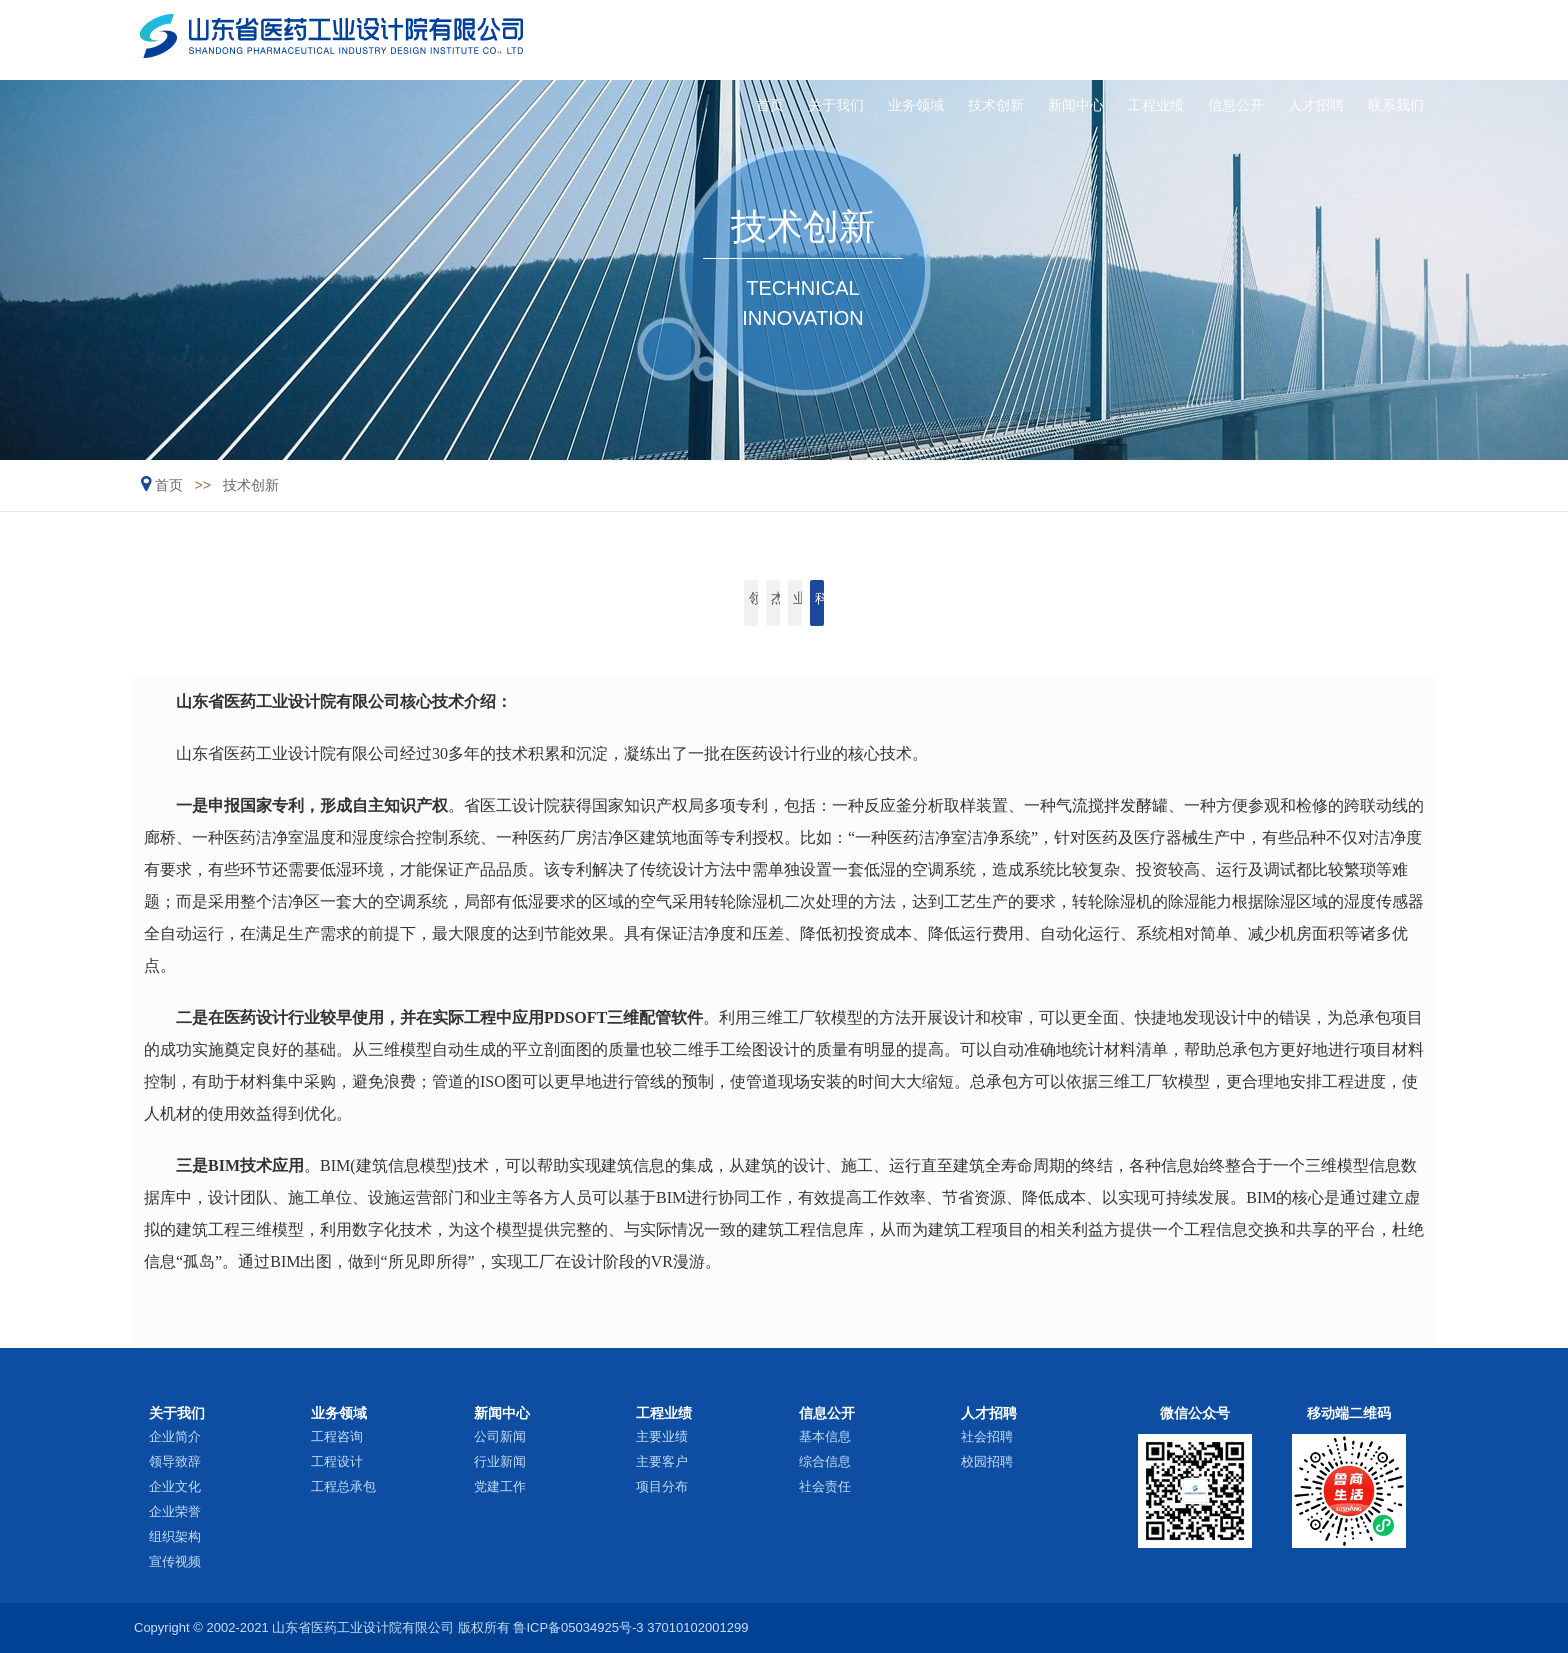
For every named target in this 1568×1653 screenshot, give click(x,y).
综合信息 (825, 1461)
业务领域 (826, 39)
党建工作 (500, 1486)
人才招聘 (1295, 39)
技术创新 (920, 39)
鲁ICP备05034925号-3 (578, 1627)
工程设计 (337, 1461)
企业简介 (175, 1436)
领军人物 (577, 603)
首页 (653, 39)
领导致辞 (175, 1461)
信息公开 (1201, 39)
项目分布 (662, 1486)
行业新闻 (500, 1461)
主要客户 (662, 1461)
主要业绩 (662, 1436)
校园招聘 (987, 1461)
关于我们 (732, 39)
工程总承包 (343, 1486)
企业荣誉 (175, 1511)
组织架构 (175, 1536)
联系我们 (1389, 39)
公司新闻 (500, 1436)
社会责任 (825, 1486)
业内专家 (853, 603)
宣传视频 (175, 1561)
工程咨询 (337, 1436)
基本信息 (825, 1436)
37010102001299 (697, 1627)
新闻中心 (1013, 39)
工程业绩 (1107, 39)
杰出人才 (715, 603)
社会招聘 (987, 1436)
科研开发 (991, 603)
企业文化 (175, 1486)
